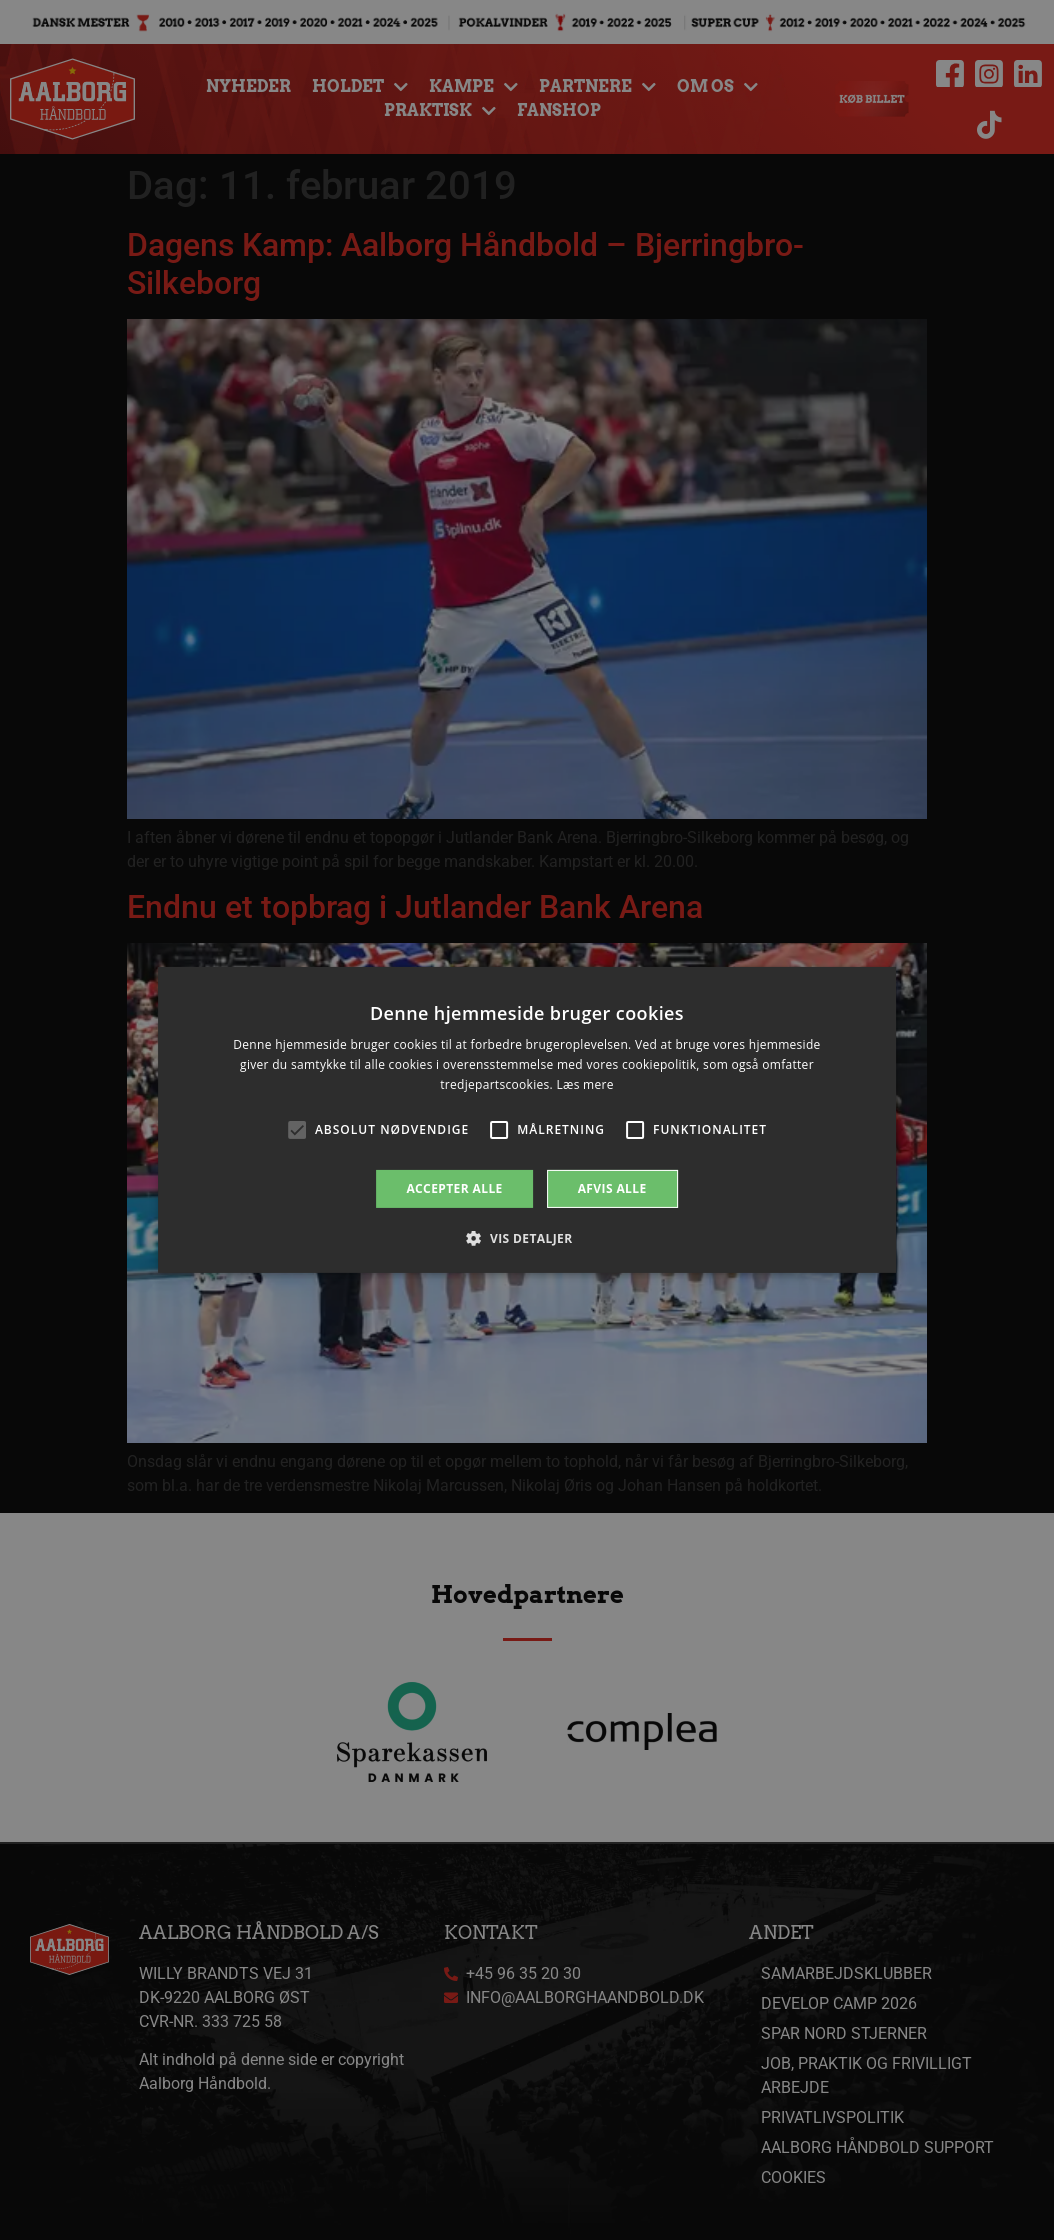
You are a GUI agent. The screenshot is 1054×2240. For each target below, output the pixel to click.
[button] (526, 1238)
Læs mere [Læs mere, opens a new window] (584, 1084)
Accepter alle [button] (454, 1188)
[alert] (527, 1120)
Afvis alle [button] (612, 1188)
